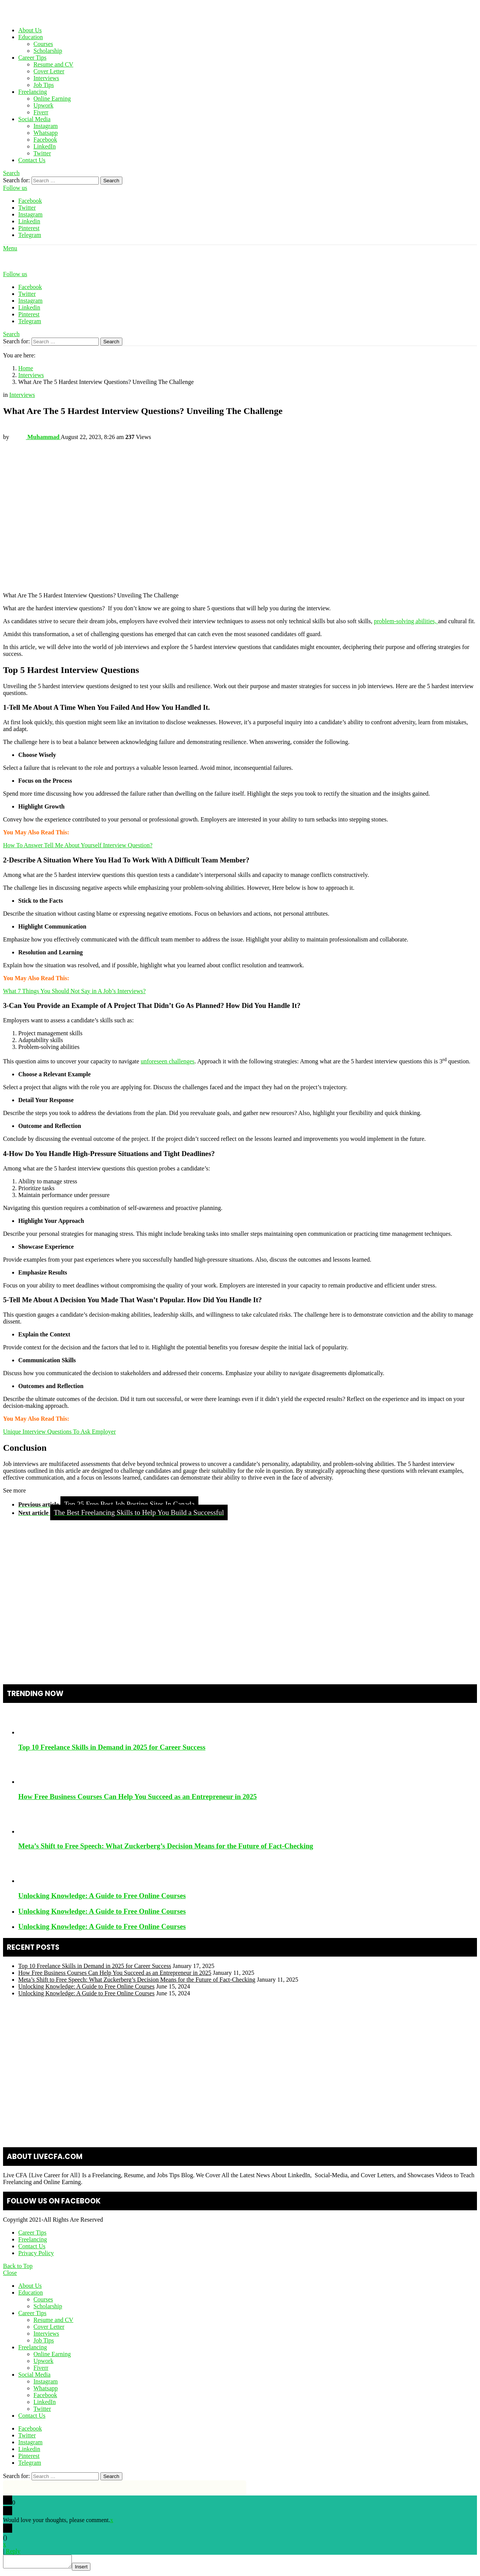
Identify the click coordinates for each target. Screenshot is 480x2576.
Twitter (42, 153)
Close (10, 2273)
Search (111, 180)
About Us (30, 30)
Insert (88, 2569)
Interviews (46, 78)
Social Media (34, 119)
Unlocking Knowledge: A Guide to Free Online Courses (102, 1896)
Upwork (43, 105)
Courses (43, 44)
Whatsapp (45, 133)
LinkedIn (44, 146)
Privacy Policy (36, 2253)
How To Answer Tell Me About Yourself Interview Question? (77, 845)
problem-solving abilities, (406, 621)
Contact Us (32, 160)
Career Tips (32, 57)
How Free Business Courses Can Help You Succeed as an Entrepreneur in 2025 (137, 1797)
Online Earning (52, 98)
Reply (13, 2551)
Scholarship (47, 50)
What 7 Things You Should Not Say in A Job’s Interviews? (74, 991)
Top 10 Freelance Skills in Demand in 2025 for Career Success (112, 1747)
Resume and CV (53, 64)
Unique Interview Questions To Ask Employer (59, 1431)
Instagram (45, 126)
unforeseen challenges (168, 1061)
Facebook (45, 139)
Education (30, 37)
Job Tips (43, 85)
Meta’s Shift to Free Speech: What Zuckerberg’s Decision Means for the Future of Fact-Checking (165, 1846)
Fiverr (40, 112)
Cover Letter (48, 71)
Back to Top (18, 2266)
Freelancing (32, 91)
